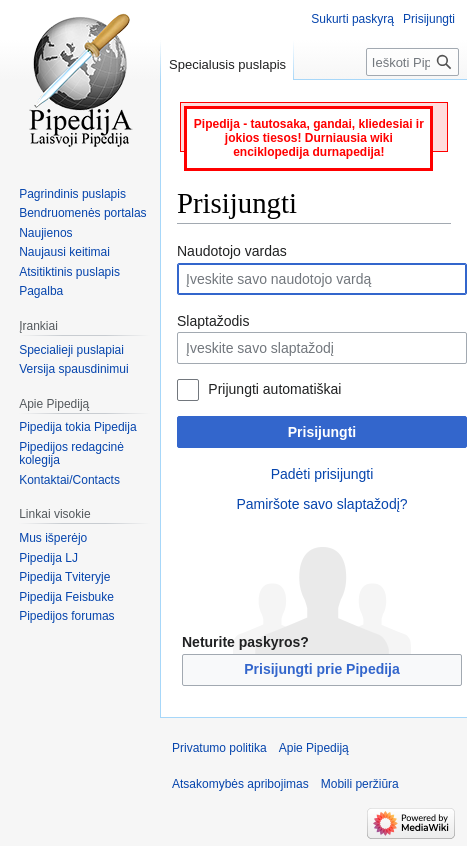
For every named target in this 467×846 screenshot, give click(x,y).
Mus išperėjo (53, 538)
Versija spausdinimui (73, 369)
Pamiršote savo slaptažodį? (321, 504)
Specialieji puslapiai (71, 350)
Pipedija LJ (48, 558)
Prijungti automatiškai (274, 389)
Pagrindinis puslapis (72, 194)
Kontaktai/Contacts (69, 480)
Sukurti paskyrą (352, 19)
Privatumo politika (219, 748)
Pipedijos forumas (66, 616)
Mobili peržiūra (360, 784)
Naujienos (45, 233)
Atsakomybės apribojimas (240, 784)
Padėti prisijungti (322, 474)
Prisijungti (322, 432)
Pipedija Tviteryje (64, 577)
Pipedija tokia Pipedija (77, 427)
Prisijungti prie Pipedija (322, 669)
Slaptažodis (213, 321)
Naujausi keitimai (64, 252)
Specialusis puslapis (227, 64)
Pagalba (41, 291)
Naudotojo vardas (232, 251)
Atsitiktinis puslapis (69, 272)
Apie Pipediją (314, 748)
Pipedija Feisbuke (66, 597)
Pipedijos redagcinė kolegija (71, 454)
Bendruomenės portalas (82, 213)
